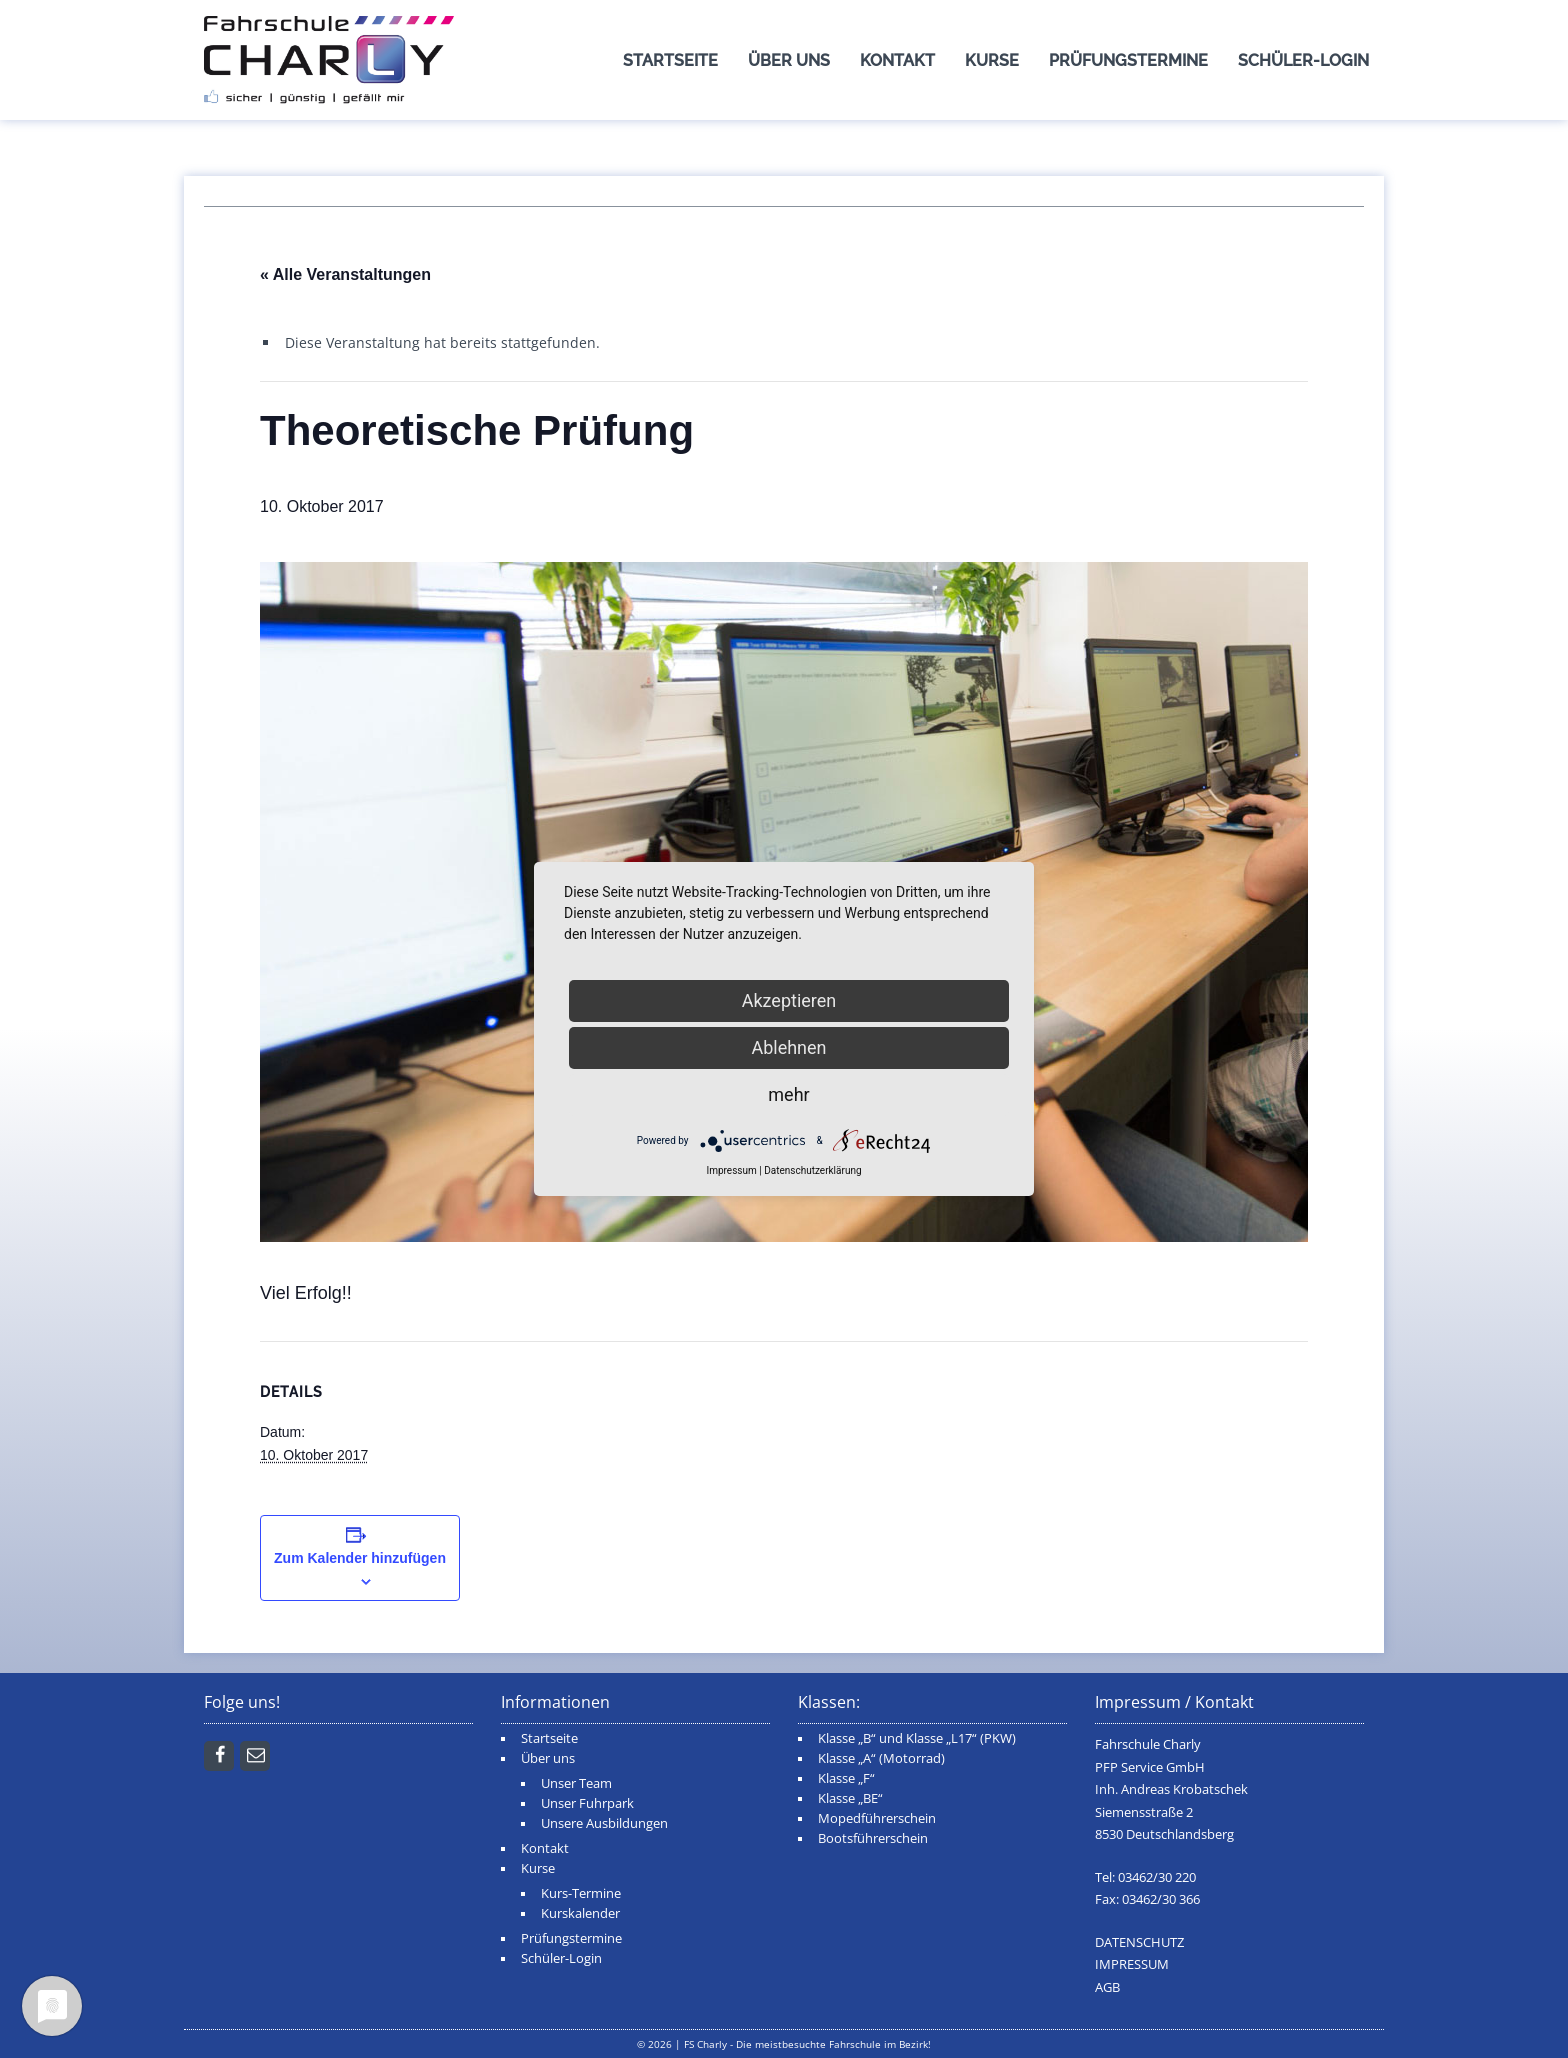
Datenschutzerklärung (812, 1170)
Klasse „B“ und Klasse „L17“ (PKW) (917, 1738)
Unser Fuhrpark (587, 1803)
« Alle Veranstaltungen (345, 274)
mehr (788, 1094)
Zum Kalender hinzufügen (360, 1558)
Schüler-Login (1303, 60)
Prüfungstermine (1128, 60)
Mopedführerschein (877, 1818)
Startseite (670, 60)
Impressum (731, 1170)
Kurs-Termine (581, 1893)
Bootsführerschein (873, 1838)
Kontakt (897, 60)
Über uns (789, 60)
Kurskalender (580, 1913)
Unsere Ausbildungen (604, 1823)
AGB (1107, 1987)
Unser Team (576, 1783)
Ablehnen (788, 1047)
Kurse (992, 60)
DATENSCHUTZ (1139, 1942)
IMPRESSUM (1132, 1964)
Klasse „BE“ (850, 1798)
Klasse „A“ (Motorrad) (881, 1758)
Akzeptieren (789, 1000)
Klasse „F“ (846, 1778)
